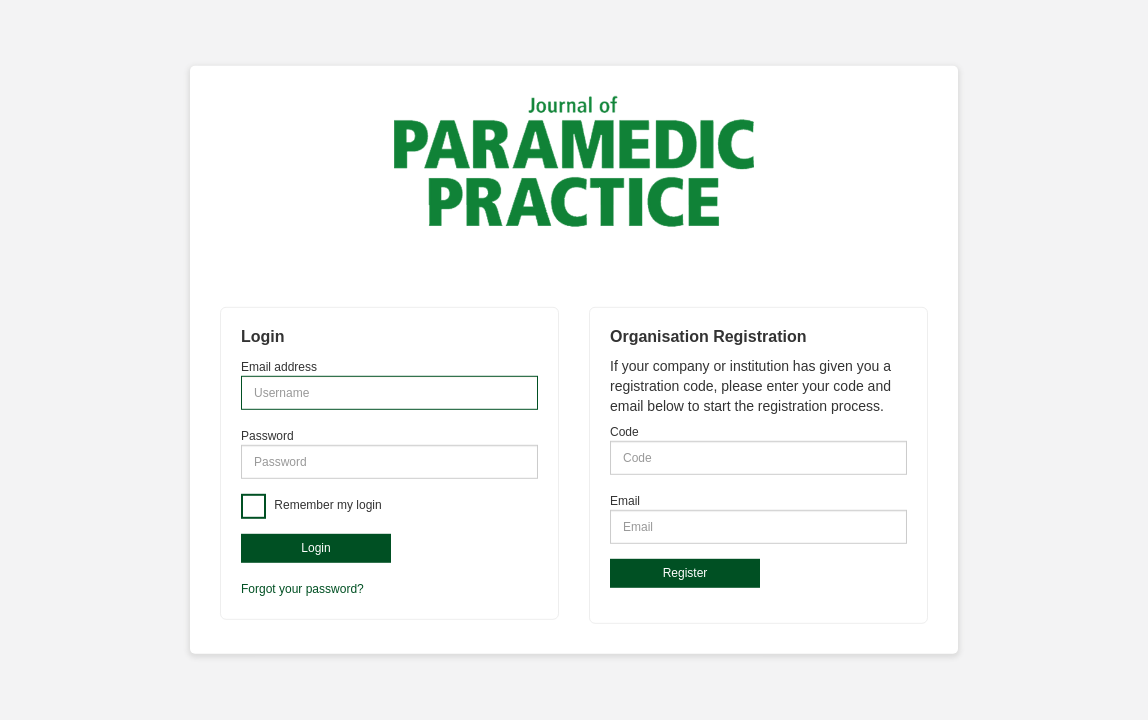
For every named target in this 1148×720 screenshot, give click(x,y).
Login (315, 548)
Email (625, 501)
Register (685, 573)
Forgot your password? (302, 589)
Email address (279, 367)
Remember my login (326, 506)
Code (624, 432)
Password (267, 436)
